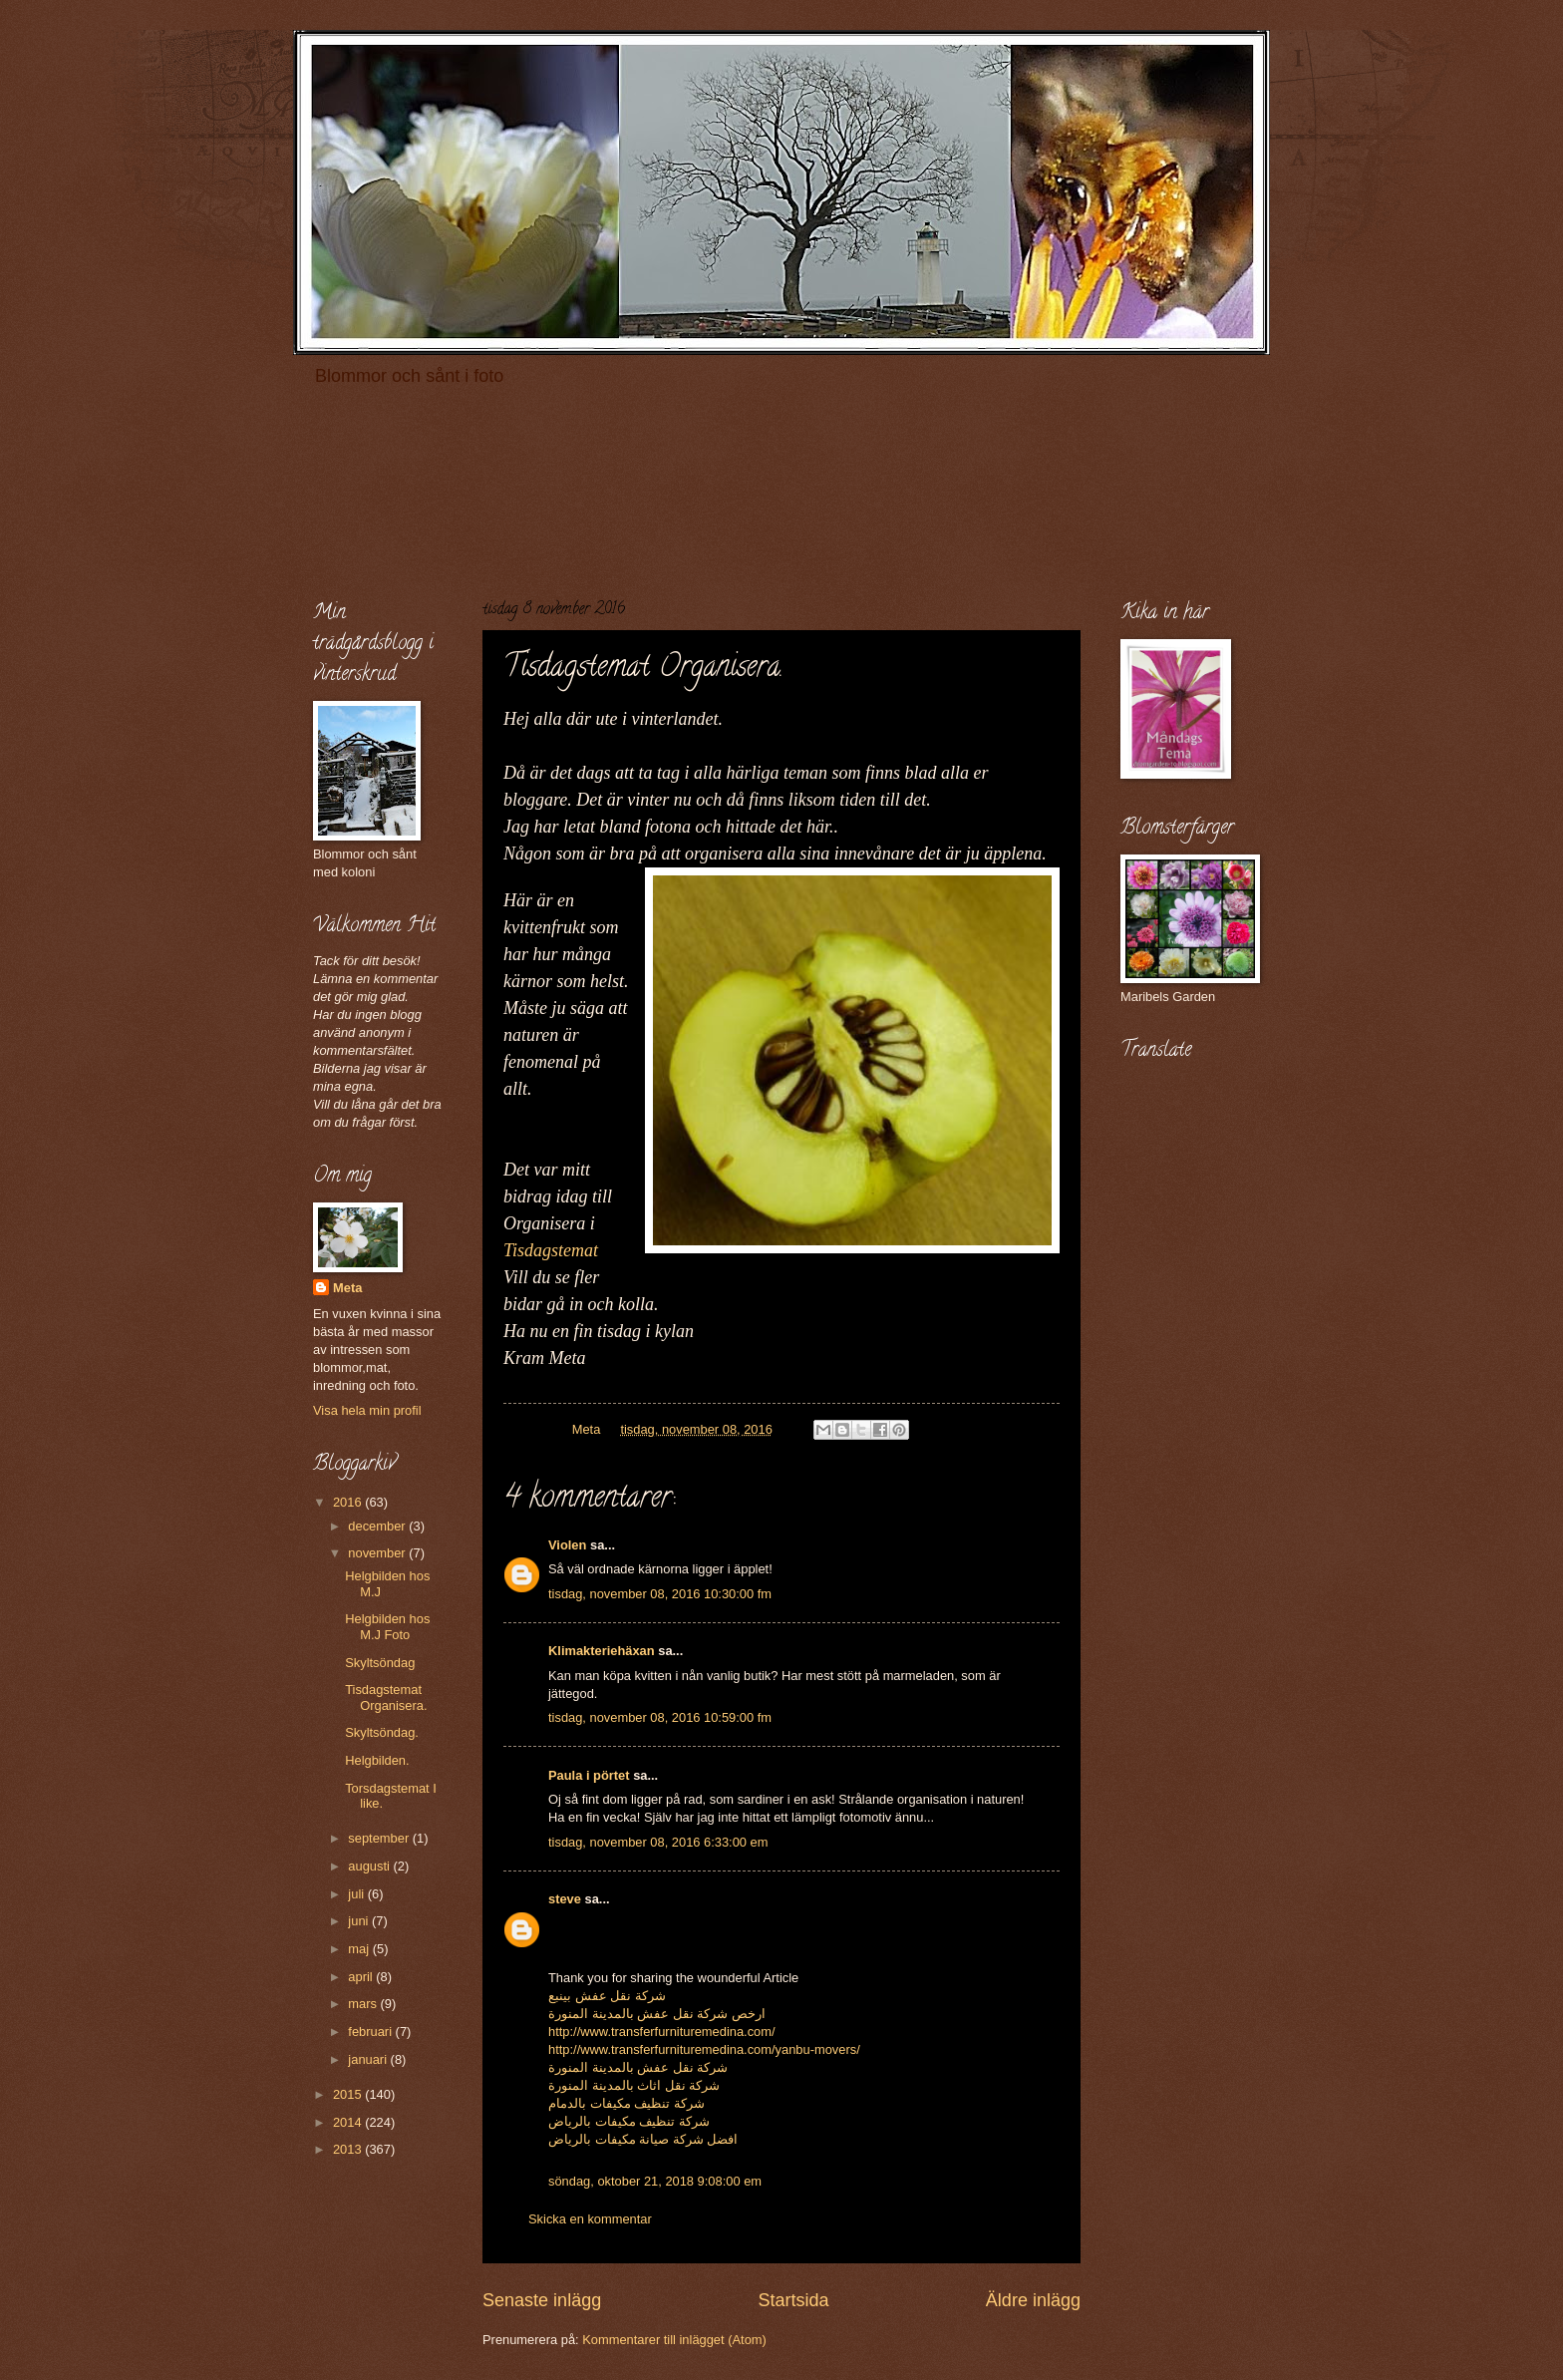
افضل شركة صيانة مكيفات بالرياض (643, 2139)
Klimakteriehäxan (601, 1650)
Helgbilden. (377, 1760)
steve (564, 1898)
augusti (370, 1866)
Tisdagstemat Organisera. (386, 1697)
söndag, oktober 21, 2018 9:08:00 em (655, 2181)
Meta (347, 1287)
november (378, 1552)
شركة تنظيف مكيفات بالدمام (626, 2103)
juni (360, 1920)
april (362, 1976)
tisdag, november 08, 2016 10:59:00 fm (660, 1717)
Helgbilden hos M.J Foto (387, 1626)
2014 (349, 2122)
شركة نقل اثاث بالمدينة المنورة (634, 2085)
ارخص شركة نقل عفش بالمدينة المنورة (657, 2013)
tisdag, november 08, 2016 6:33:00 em (658, 1842)
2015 (349, 2094)
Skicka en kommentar (590, 2218)
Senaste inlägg (541, 2300)
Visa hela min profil (367, 1410)
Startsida (793, 2300)
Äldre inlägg (1033, 2300)
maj (360, 1948)
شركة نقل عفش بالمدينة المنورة (638, 2067)
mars (364, 2003)
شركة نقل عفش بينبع (607, 1995)
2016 (349, 1502)
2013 (349, 2149)
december (378, 1526)
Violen (567, 1544)
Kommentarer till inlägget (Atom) (674, 2339)
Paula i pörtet (589, 1775)
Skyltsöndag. (382, 1732)
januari (369, 2059)
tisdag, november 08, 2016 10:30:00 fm (660, 1593)
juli (357, 1893)
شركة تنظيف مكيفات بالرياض (629, 2121)
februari (371, 2031)
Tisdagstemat (550, 1250)
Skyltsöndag (380, 1662)
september (380, 1838)
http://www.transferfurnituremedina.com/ (662, 2031)
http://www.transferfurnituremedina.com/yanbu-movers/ (704, 2049)
